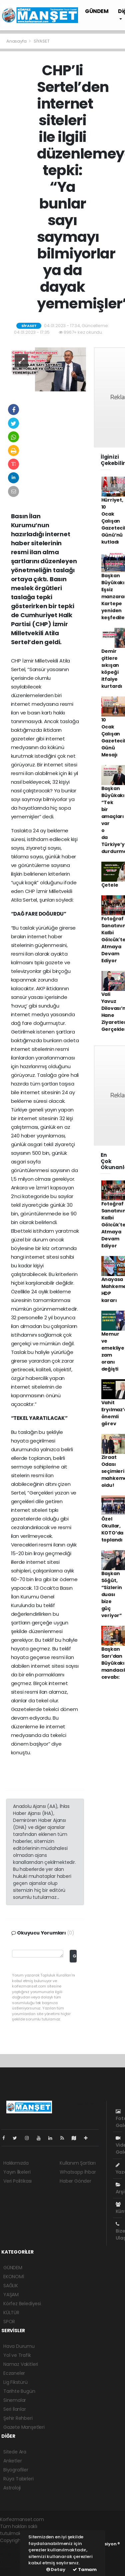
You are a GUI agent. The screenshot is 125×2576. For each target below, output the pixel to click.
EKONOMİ (13, 2276)
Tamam (85, 2569)
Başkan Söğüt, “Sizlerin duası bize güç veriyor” (111, 1594)
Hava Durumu (19, 2346)
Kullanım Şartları (78, 2163)
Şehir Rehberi (18, 2418)
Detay (55, 2569)
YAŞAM (11, 2294)
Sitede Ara (14, 2451)
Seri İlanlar (14, 2409)
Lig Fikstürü (15, 2382)
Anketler (12, 2460)
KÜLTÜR (11, 2312)
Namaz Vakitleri (20, 2364)
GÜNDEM (97, 11)
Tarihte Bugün (19, 2391)
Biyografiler (15, 2469)
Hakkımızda (16, 2163)
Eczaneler (14, 2373)
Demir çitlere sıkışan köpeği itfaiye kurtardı (111, 668)
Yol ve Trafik (17, 2355)
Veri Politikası (17, 2181)
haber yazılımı (15, 2547)
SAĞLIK (10, 2285)
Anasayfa (16, 41)
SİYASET (42, 41)
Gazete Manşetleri (24, 2427)
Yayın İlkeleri (16, 2172)
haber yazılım (15, 2561)
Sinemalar (14, 2400)
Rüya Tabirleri (18, 2478)
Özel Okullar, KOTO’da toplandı (112, 1529)
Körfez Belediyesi (22, 2303)
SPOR (9, 2321)
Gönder (74, 1956)
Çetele (109, 885)
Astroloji (12, 2487)
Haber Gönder (75, 2181)
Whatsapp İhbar (78, 2172)
